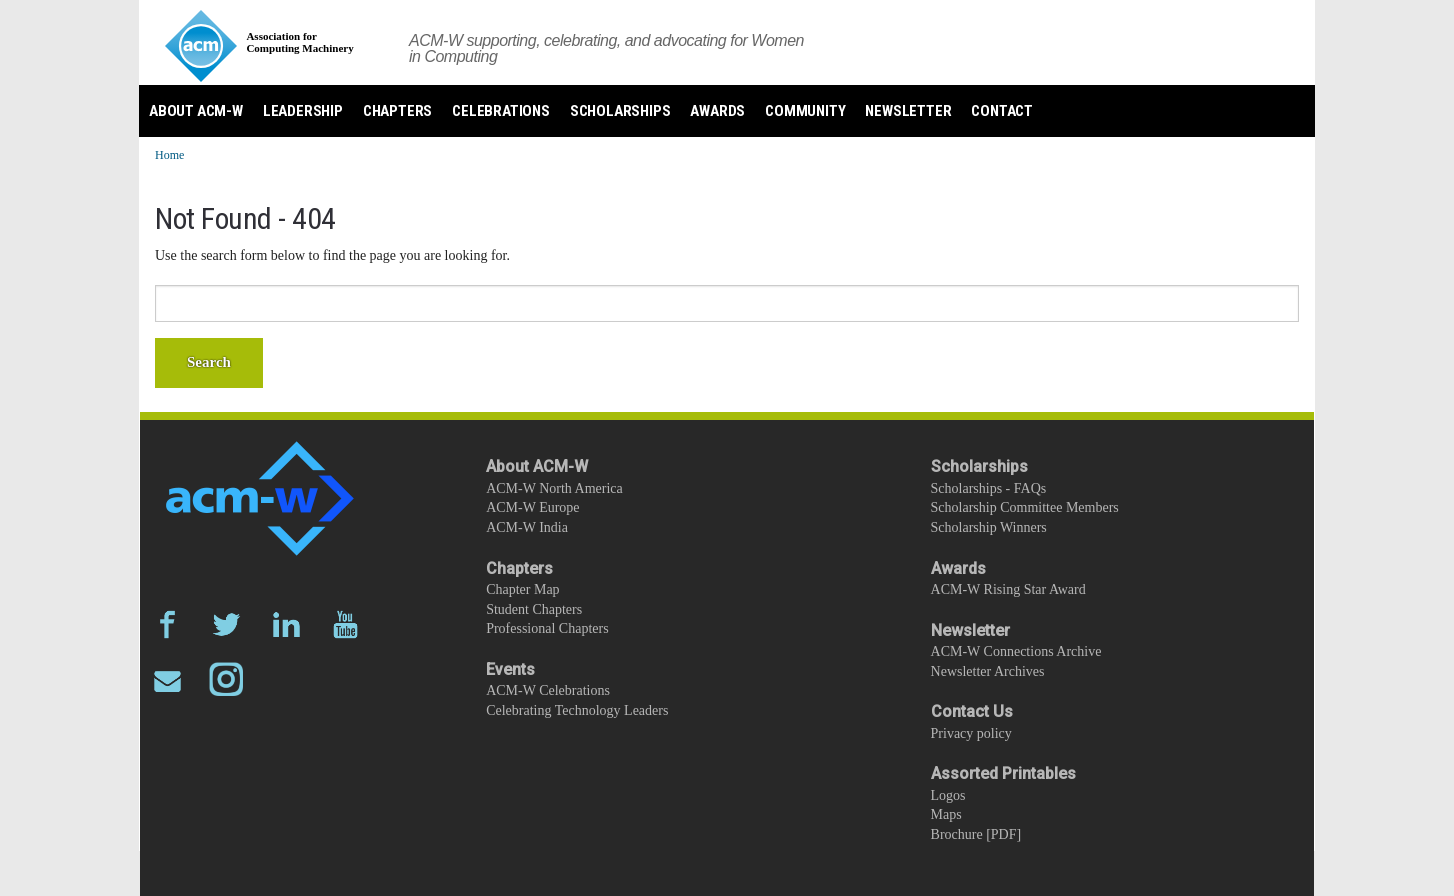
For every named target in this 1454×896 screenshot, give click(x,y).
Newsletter (908, 111)
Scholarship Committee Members (1025, 507)
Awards (717, 111)
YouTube (345, 624)
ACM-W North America (554, 488)
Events (510, 669)
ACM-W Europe (532, 507)
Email (167, 679)
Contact (1002, 111)
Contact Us (972, 711)
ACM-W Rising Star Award (1008, 589)
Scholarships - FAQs (989, 488)
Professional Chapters (547, 628)
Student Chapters (534, 609)
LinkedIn (286, 624)
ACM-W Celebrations (548, 690)
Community (805, 111)
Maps (946, 814)
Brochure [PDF (974, 834)
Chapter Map (522, 589)
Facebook (167, 624)
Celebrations (501, 111)
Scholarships (620, 111)
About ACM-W (196, 111)
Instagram (226, 679)
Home (169, 155)
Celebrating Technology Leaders (577, 710)
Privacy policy (971, 733)
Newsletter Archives (988, 671)
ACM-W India (527, 527)
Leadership (303, 111)
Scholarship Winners (989, 527)
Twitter (226, 624)
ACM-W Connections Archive (1016, 651)
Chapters (397, 111)
